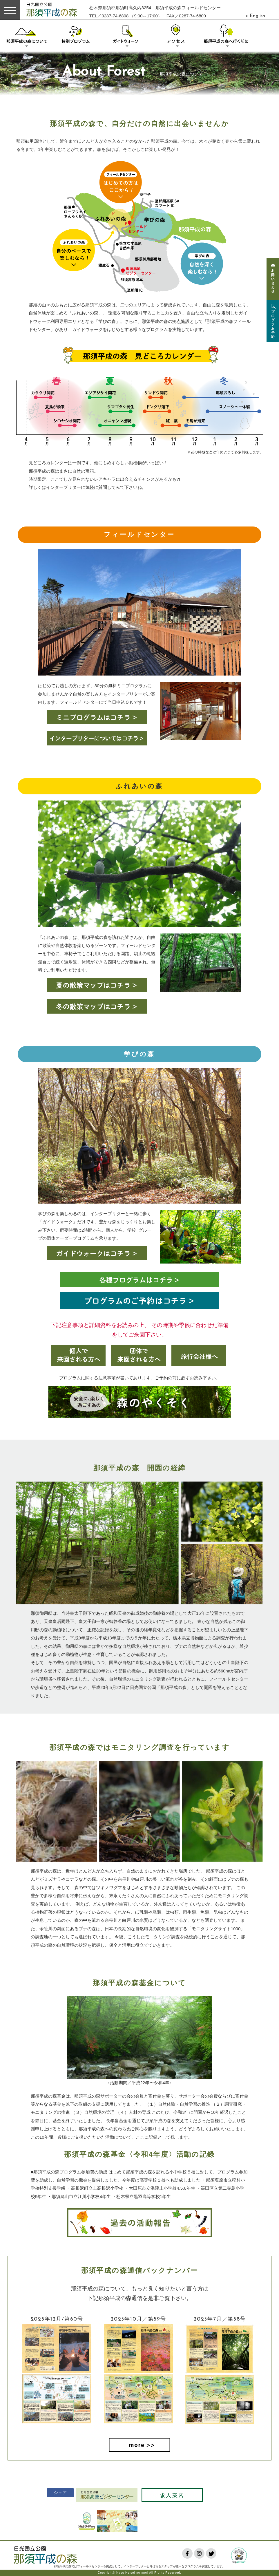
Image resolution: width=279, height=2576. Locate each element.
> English (255, 16)
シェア (56, 2492)
